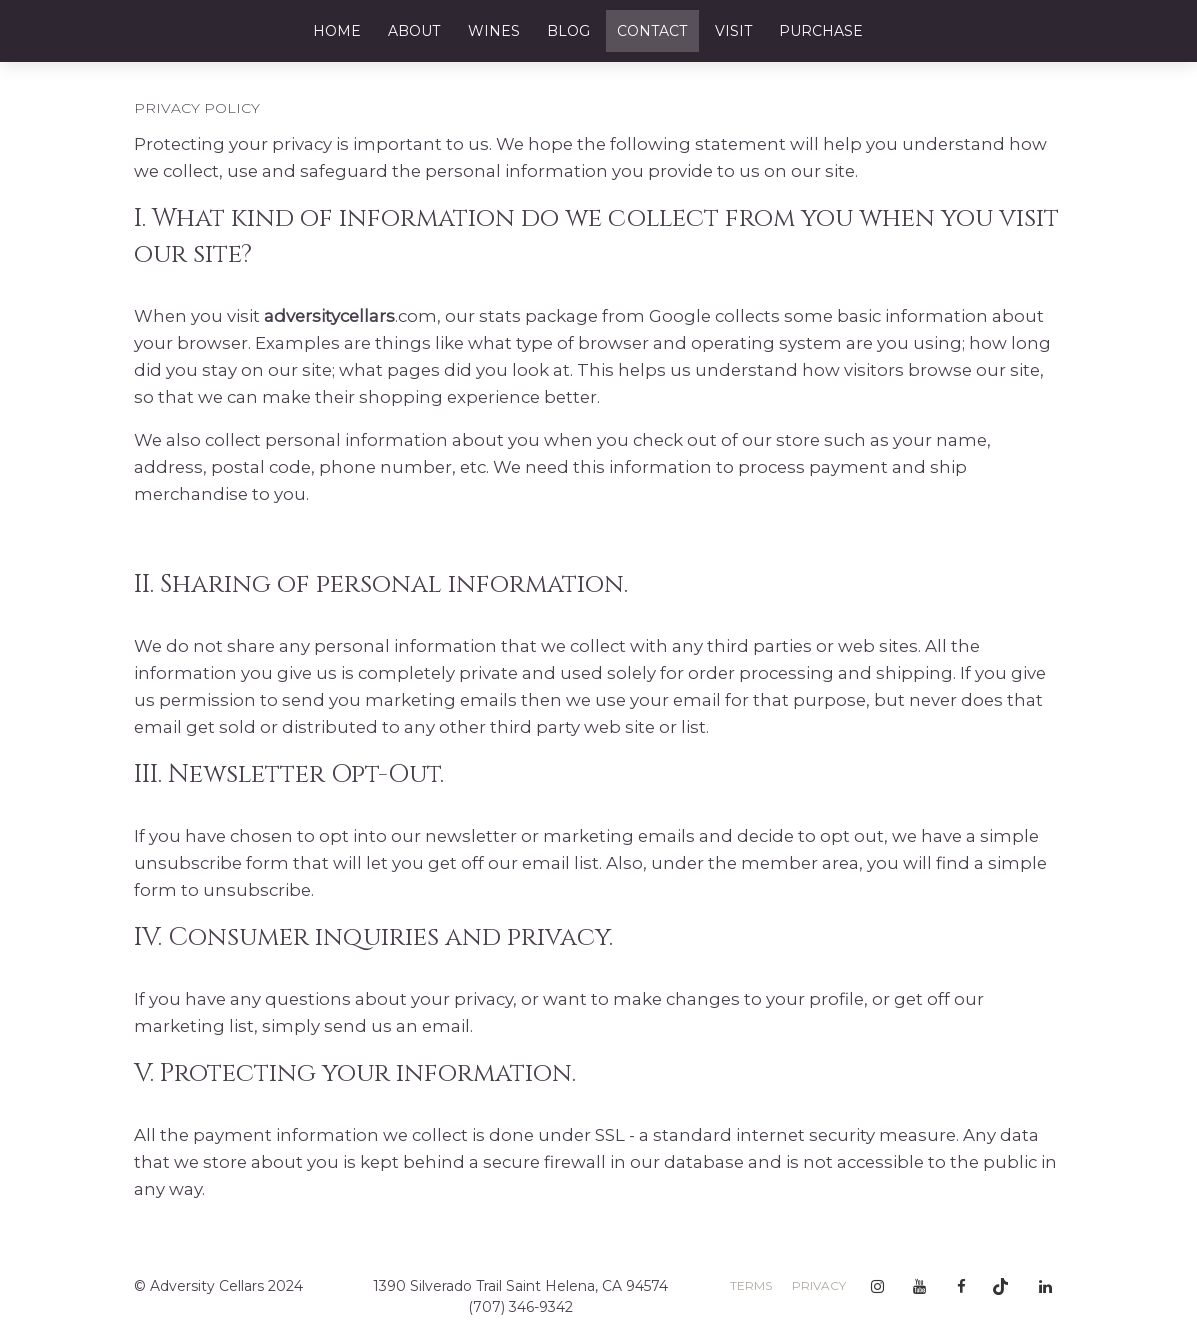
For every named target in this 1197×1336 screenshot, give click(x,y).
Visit (733, 31)
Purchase (821, 31)
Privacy (819, 1285)
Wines (494, 31)
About (414, 31)
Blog (568, 31)
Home (337, 31)
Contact (652, 31)
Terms (751, 1285)
